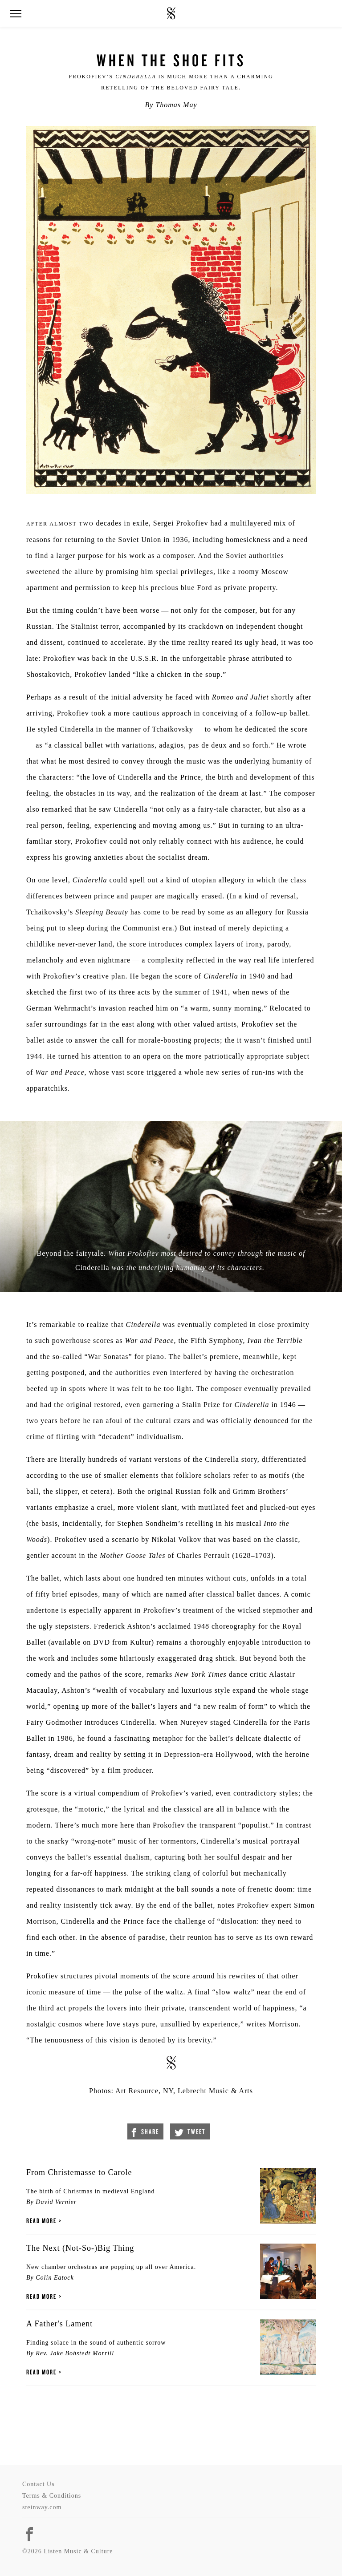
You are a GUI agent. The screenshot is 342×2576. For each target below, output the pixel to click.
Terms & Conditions (51, 2495)
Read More (41, 2220)
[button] (15, 14)
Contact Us (38, 2484)
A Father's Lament (59, 2323)
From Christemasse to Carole (79, 2172)
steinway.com (41, 2507)
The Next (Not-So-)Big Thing (80, 2248)
